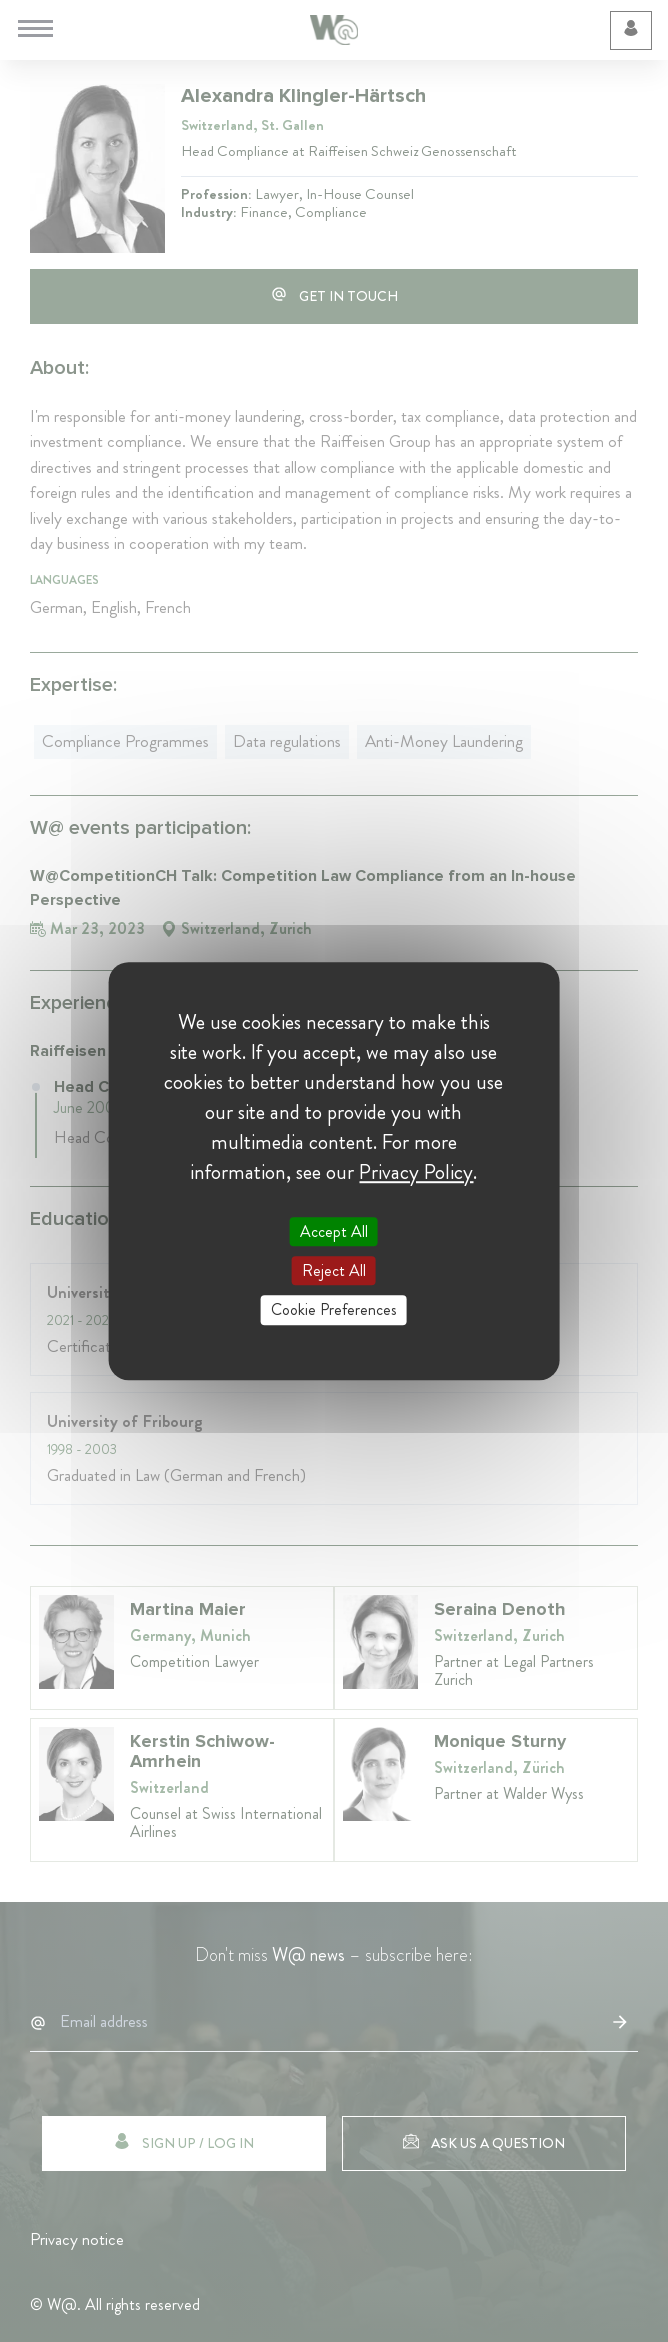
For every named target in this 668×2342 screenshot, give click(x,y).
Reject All (334, 1270)
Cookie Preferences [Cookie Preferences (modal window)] (334, 1310)
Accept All (334, 1231)
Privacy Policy (416, 1172)
